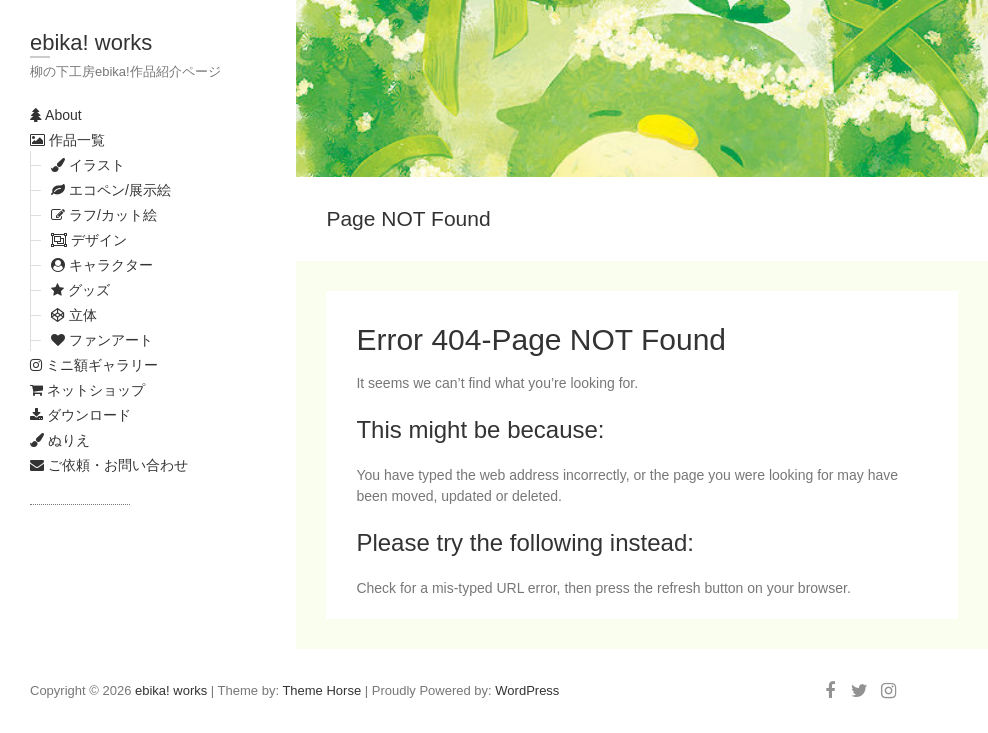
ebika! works (91, 42)
